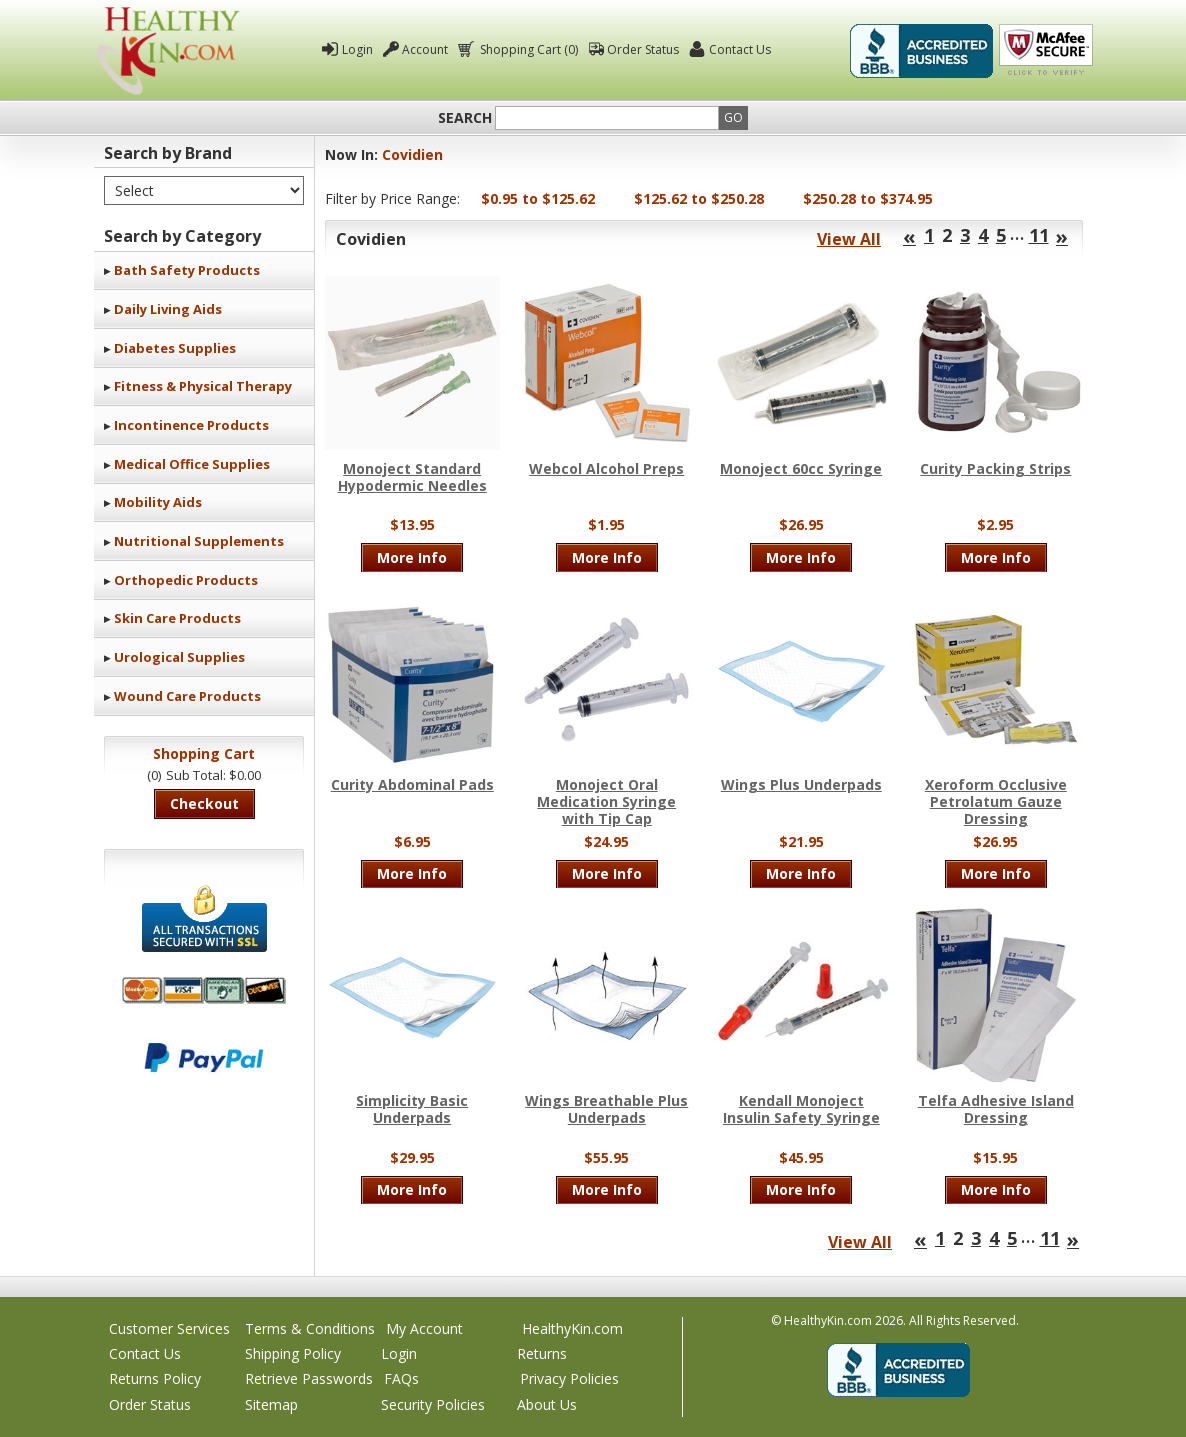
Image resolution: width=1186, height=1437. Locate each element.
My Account (424, 1328)
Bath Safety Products (187, 270)
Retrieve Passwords (309, 1378)
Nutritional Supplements (199, 541)
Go (733, 117)
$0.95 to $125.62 (538, 198)
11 (1039, 235)
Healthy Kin (168, 50)
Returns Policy (155, 1378)
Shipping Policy (293, 1353)
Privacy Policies (569, 1378)
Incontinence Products (191, 425)
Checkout (204, 803)
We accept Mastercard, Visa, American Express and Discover (204, 990)
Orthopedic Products (186, 580)
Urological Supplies (179, 657)
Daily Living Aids (168, 309)
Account (425, 49)
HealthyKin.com (572, 1328)
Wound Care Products (187, 696)
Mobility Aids (158, 502)
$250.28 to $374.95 (868, 198)
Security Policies (433, 1404)
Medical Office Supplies (192, 464)
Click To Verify (1046, 51)
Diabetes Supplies (175, 348)
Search (465, 118)
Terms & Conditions (310, 1328)
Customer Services (169, 1328)
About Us (547, 1404)
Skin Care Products (177, 618)
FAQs (401, 1378)
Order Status (643, 49)
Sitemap (271, 1404)
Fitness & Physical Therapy (203, 386)
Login (357, 49)
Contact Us (740, 49)
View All (849, 239)
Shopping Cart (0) (527, 49)
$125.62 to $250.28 (699, 198)
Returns (542, 1353)
